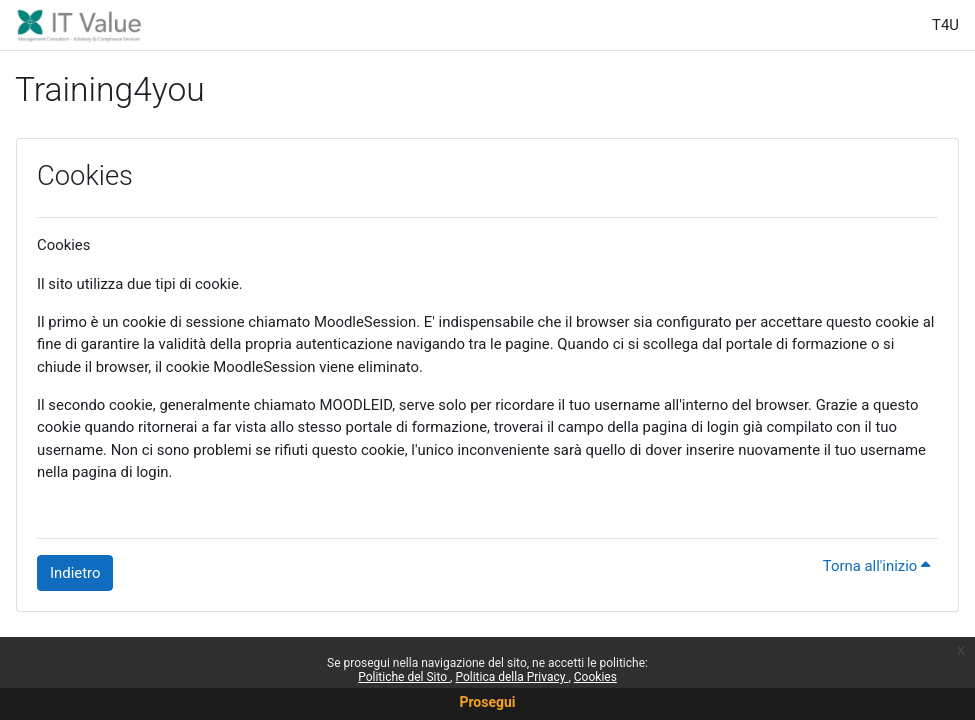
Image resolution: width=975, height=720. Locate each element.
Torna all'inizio (876, 566)
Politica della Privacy (511, 677)
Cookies (595, 677)
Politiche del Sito (404, 677)
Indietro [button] (75, 573)
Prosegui (487, 702)
